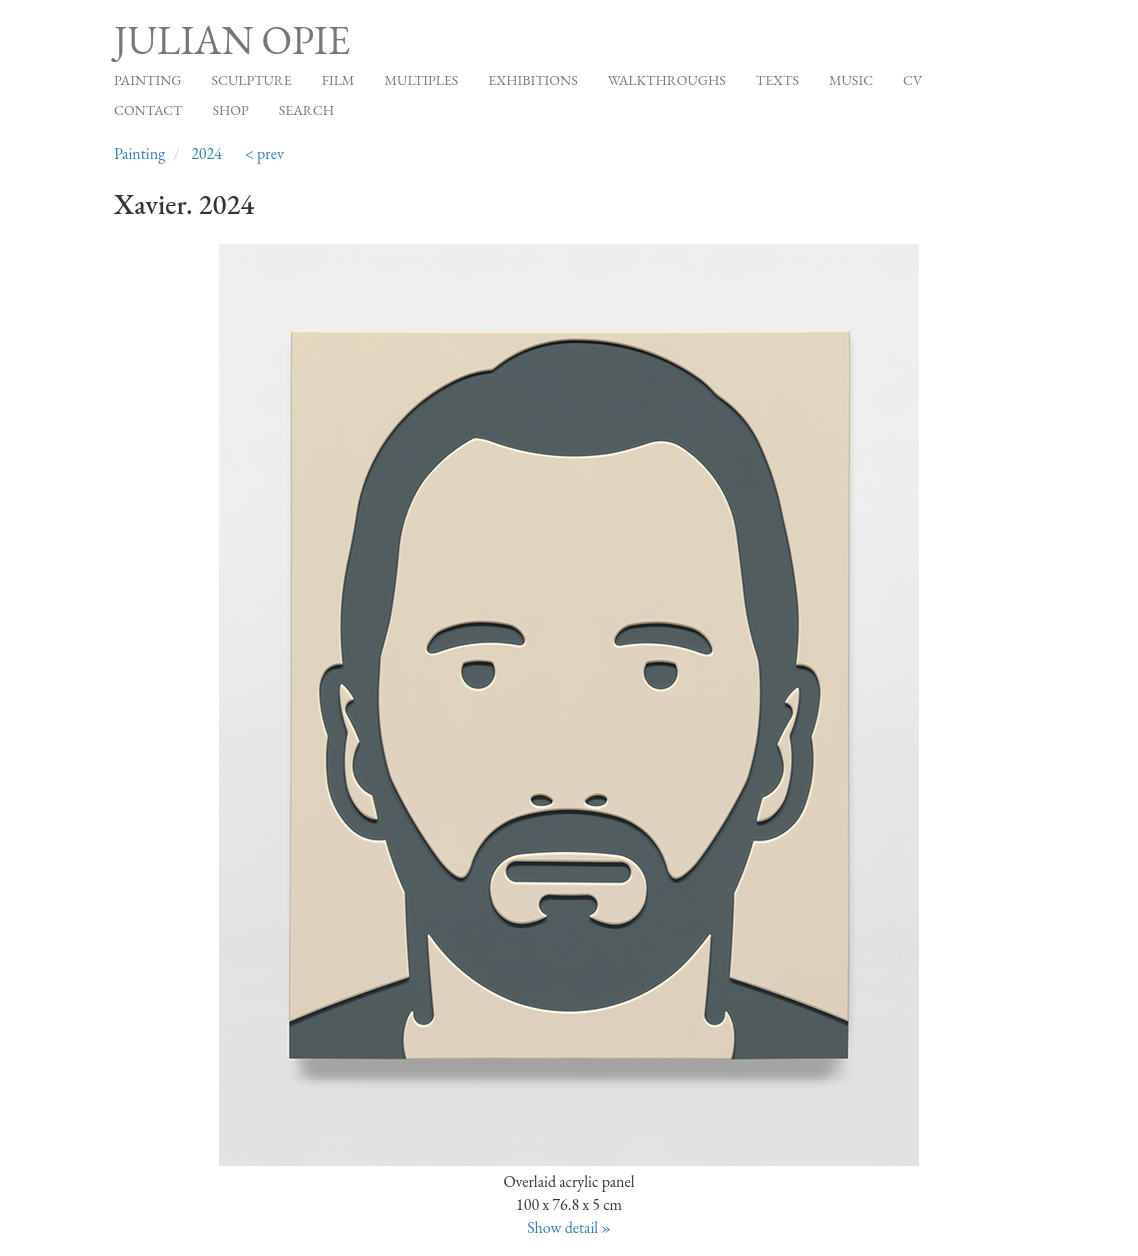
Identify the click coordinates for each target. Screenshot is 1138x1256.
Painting (147, 80)
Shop (231, 110)
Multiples (421, 80)
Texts (777, 80)
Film (338, 80)
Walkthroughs (667, 80)
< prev (264, 153)
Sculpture (251, 80)
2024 (206, 153)
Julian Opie (232, 40)
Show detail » (569, 1227)
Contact (148, 110)
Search (306, 110)
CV (912, 80)
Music (851, 80)
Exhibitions (532, 80)
